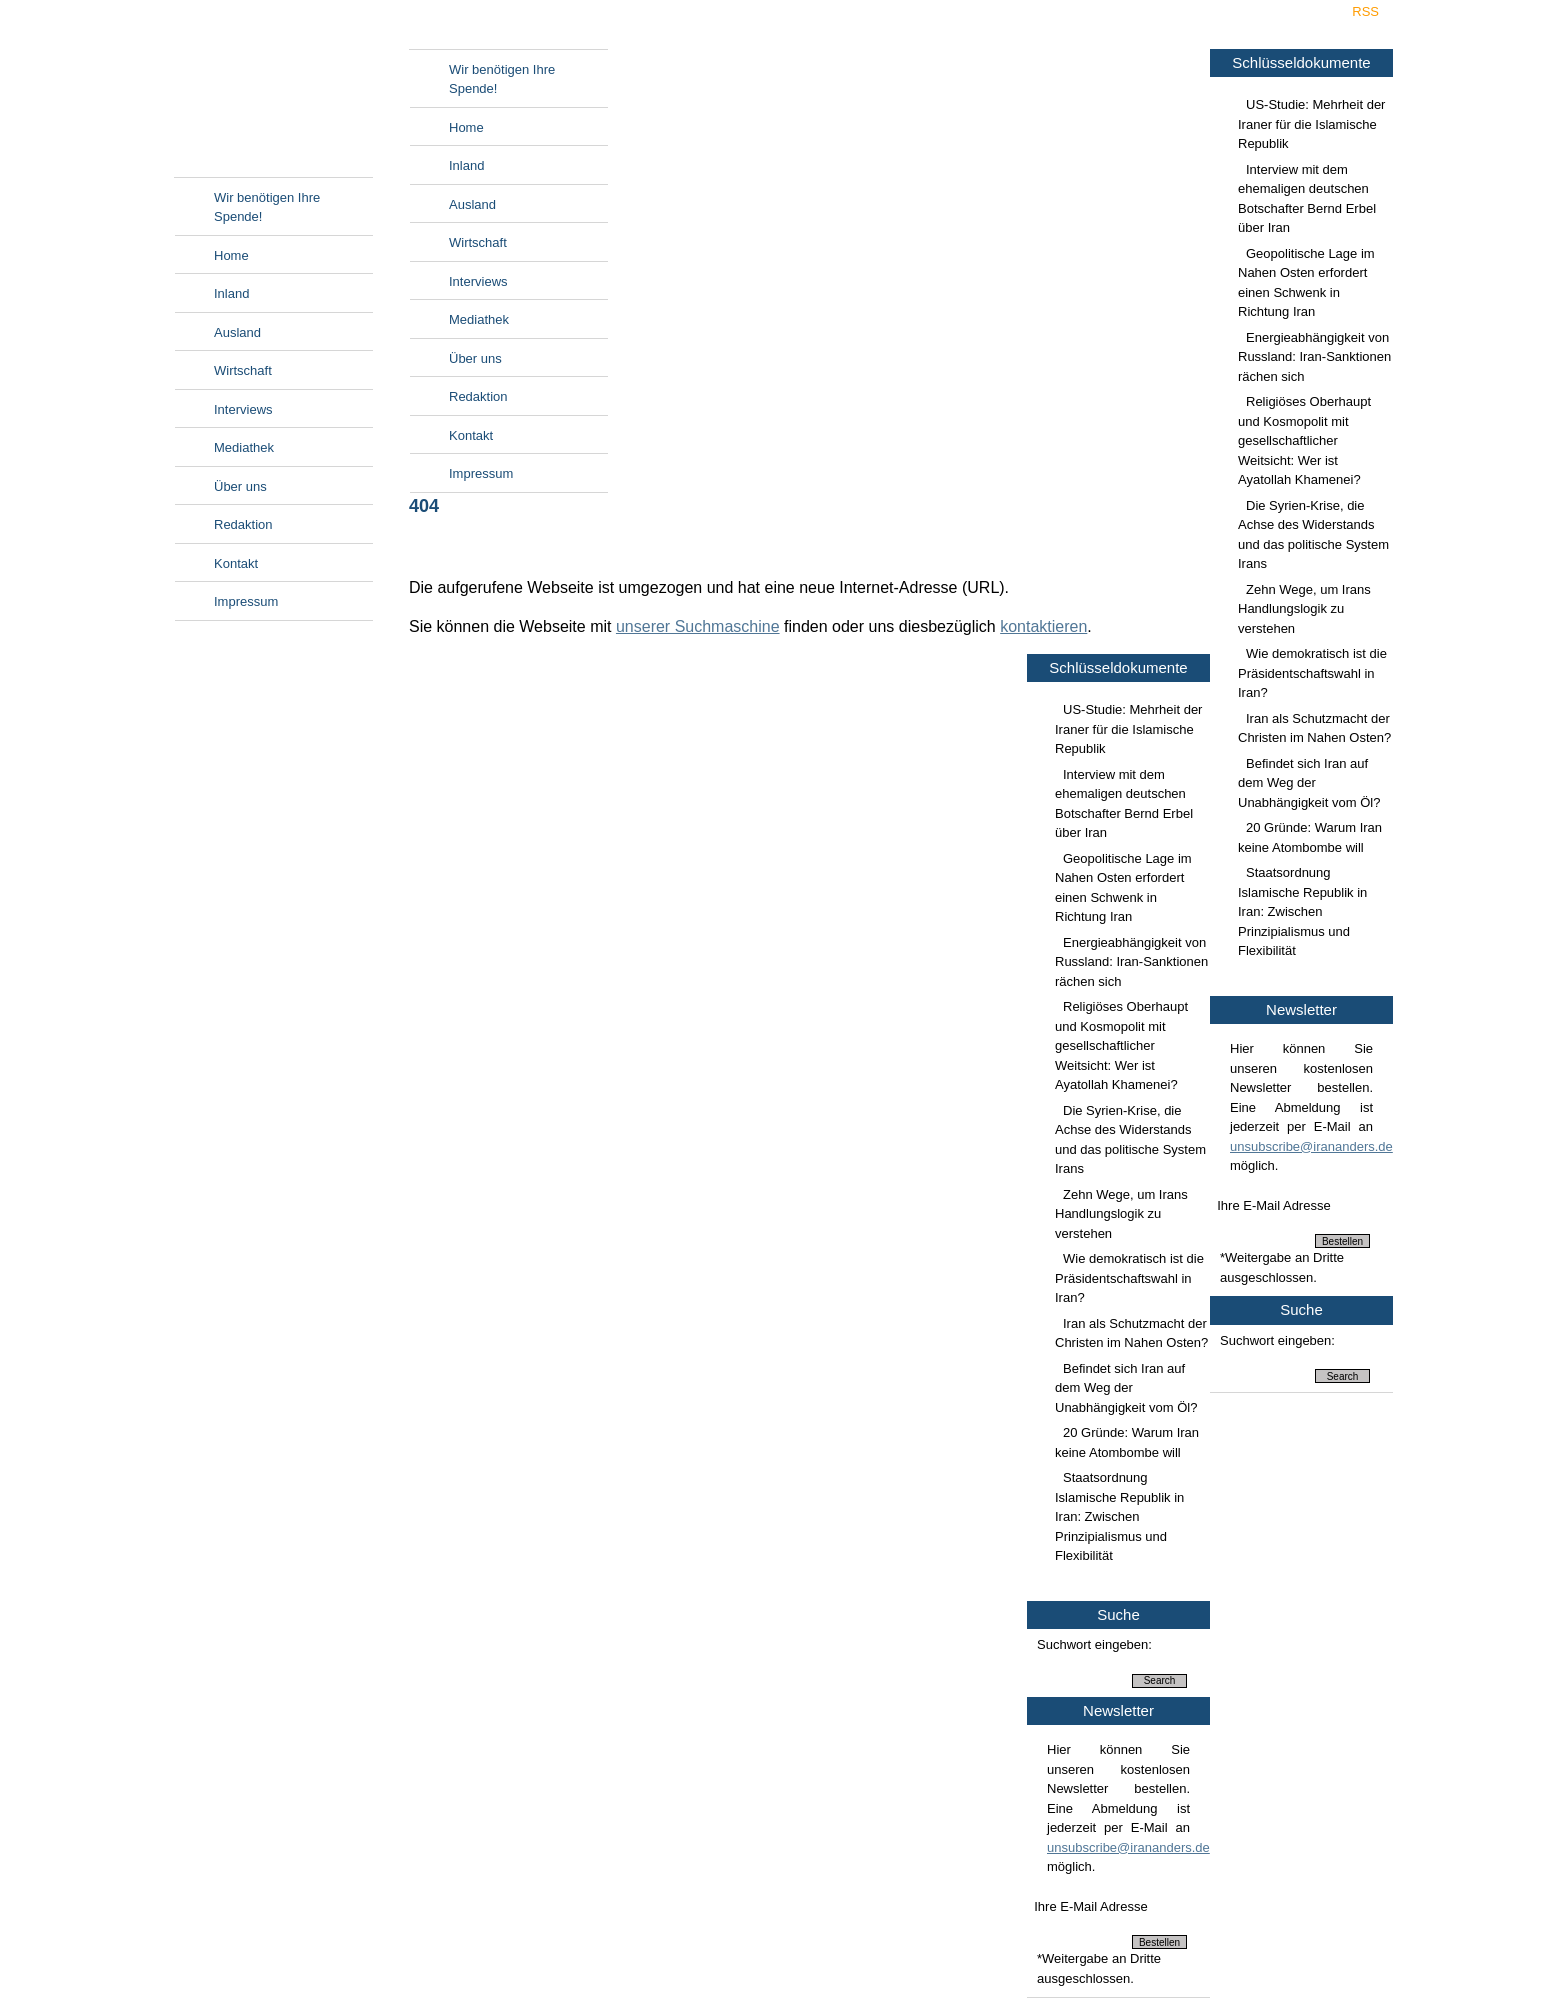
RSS (1365, 11)
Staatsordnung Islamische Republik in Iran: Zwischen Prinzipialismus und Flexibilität (1302, 911)
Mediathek (244, 447)
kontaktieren (1043, 626)
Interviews (243, 409)
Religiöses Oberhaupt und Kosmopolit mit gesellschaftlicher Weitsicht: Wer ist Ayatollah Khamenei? (1304, 440)
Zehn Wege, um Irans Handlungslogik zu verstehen (1304, 609)
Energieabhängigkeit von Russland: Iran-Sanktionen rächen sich (1314, 357)
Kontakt (236, 563)
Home (231, 255)
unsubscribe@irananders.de (1311, 1146)
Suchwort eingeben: (1277, 1340)
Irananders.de (273, 97)
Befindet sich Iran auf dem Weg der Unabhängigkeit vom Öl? (1309, 783)
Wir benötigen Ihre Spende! (267, 207)
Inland (231, 293)
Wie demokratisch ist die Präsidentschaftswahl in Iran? (1312, 673)
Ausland (237, 332)
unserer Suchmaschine (698, 626)
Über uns (240, 486)
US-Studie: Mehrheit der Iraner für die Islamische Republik (1311, 124)
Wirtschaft (243, 370)
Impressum (246, 601)
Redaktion (243, 524)
